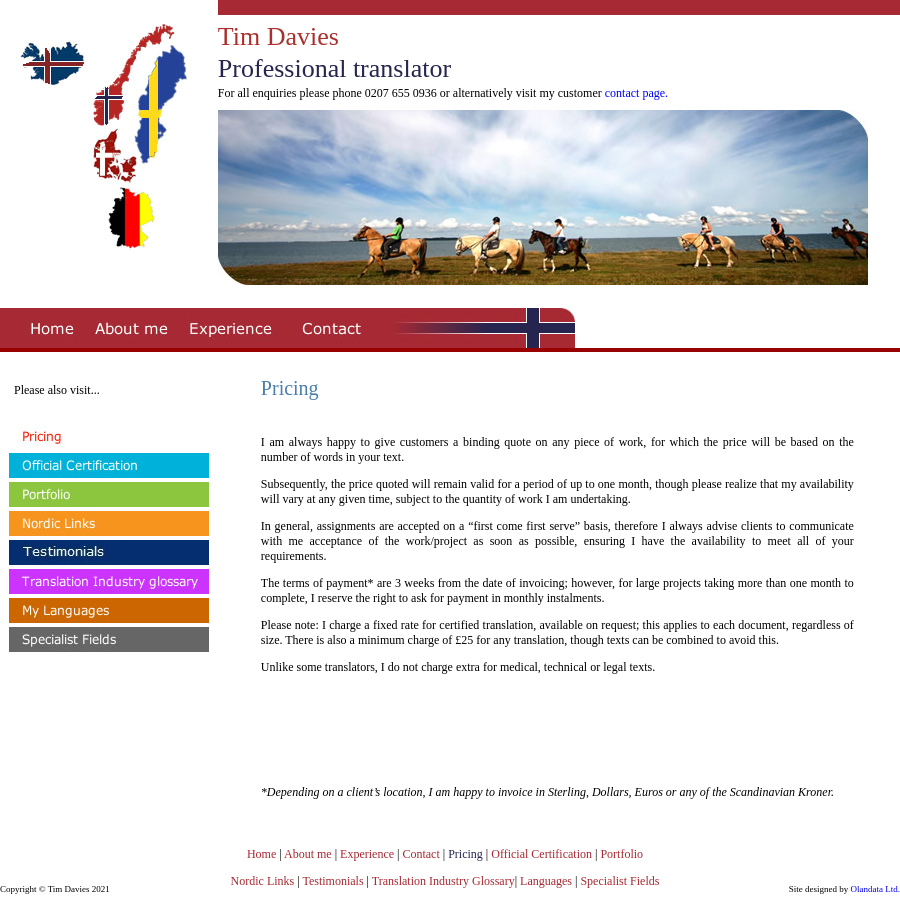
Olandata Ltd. (875, 889)
